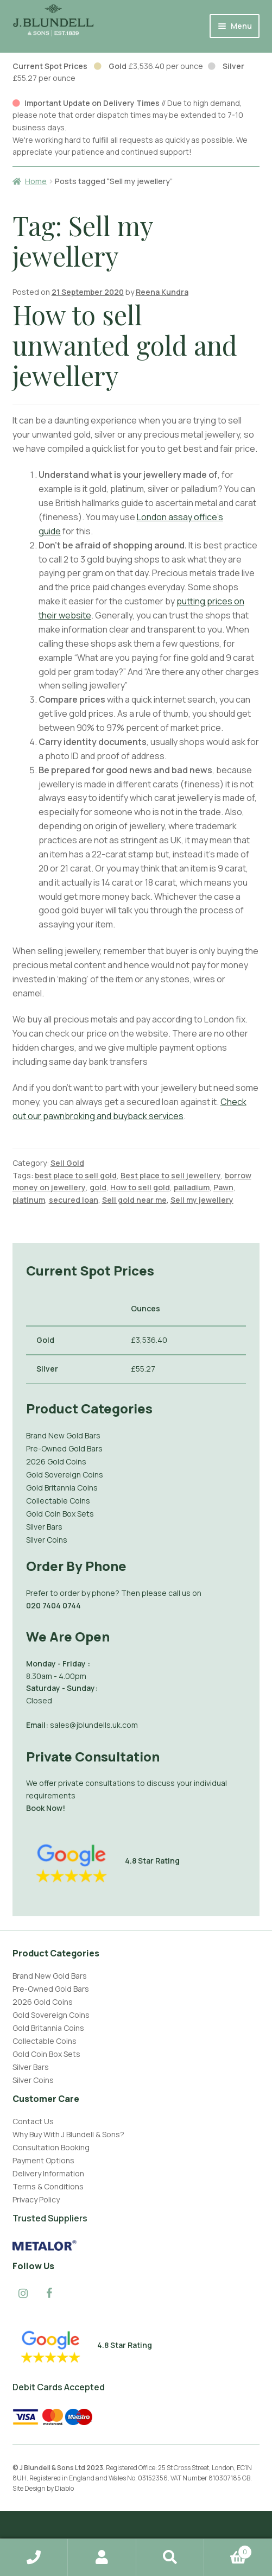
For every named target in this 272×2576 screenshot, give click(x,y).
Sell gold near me (134, 1200)
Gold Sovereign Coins (64, 1474)
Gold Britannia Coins (62, 1487)
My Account (102, 2557)
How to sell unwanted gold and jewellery (124, 345)
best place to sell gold (76, 1175)
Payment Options (43, 2160)
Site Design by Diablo (43, 2488)
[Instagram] (23, 2293)
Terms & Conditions (48, 2186)
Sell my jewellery (201, 1200)
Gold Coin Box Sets (60, 1513)
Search (170, 2557)
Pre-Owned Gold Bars (64, 1448)
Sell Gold (67, 1163)
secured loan (73, 1200)
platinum (28, 1200)
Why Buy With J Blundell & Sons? (68, 2134)
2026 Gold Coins (56, 1461)
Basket (228, 2549)
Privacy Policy (36, 2199)
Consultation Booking (51, 2147)
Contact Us (33, 2121)
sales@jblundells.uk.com (94, 1725)
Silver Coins (46, 1540)
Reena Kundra (162, 292)
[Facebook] (49, 2293)
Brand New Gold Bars (63, 1435)
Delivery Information (48, 2173)
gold (98, 1187)
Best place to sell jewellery (171, 1175)
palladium (192, 1187)
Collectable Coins (58, 1500)
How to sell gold (140, 1187)
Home (36, 181)
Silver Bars (44, 1526)
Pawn (223, 1187)
